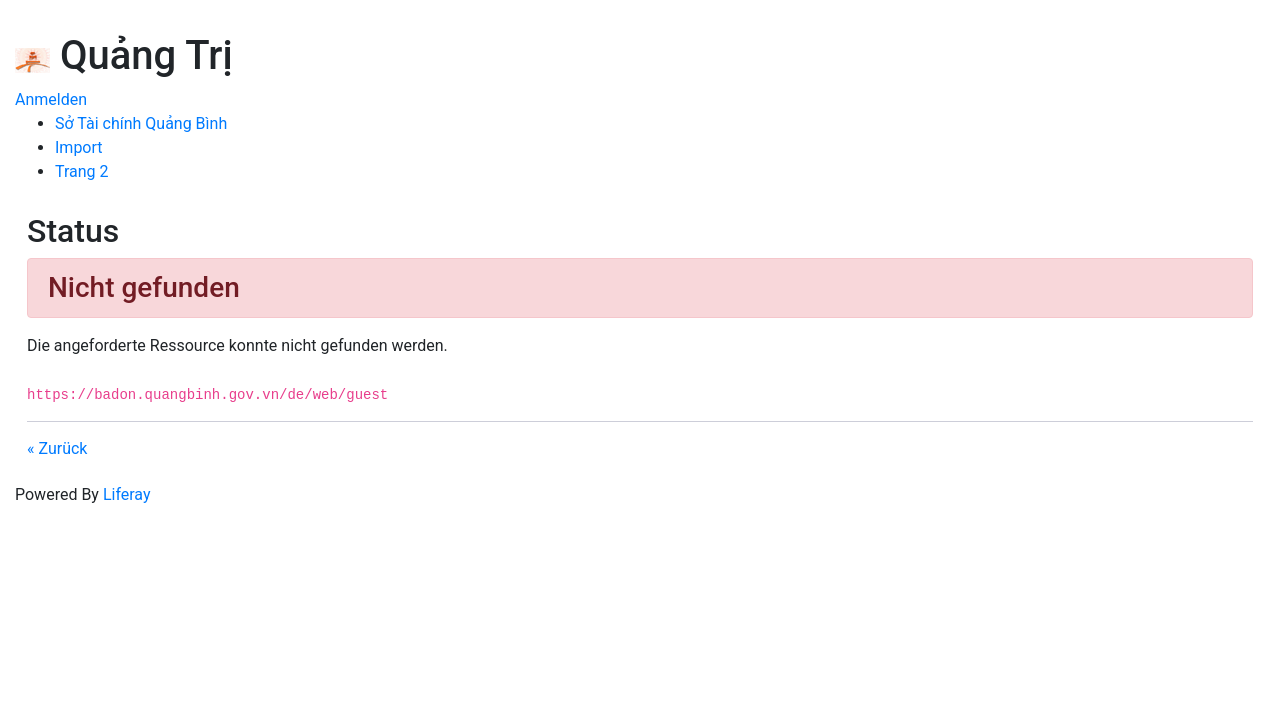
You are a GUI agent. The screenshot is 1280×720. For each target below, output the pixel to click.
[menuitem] (141, 123)
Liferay (127, 494)
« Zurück (57, 448)
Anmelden (51, 99)
